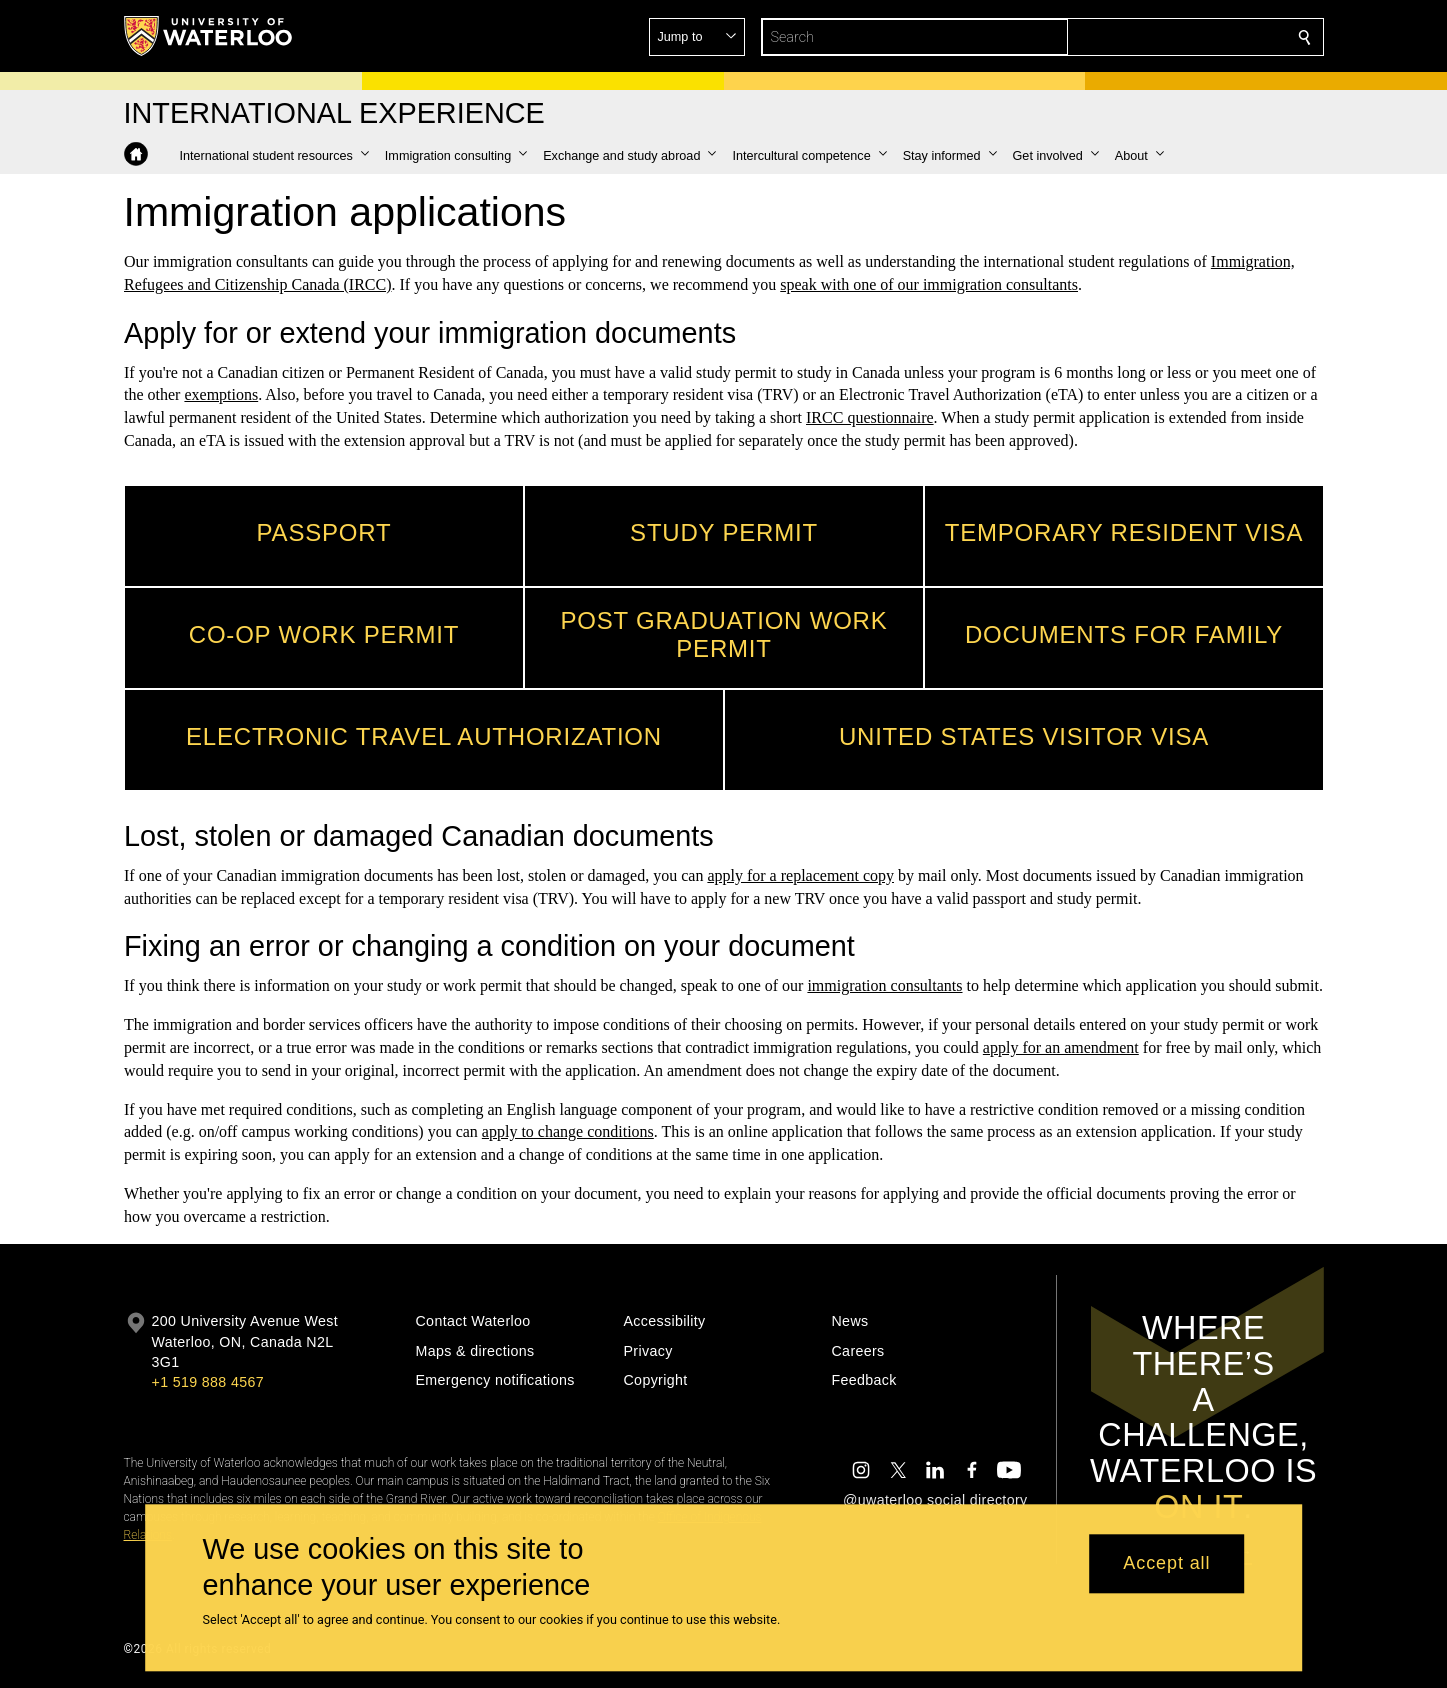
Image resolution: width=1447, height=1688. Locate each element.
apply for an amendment (1060, 1047)
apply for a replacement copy (800, 875)
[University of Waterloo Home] (209, 36)
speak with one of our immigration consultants (929, 284)
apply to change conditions (567, 1131)
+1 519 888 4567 (208, 1382)
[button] (1160, 37)
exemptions (221, 394)
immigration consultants (884, 985)
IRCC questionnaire (870, 417)
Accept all (1166, 1564)
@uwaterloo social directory (935, 1500)
